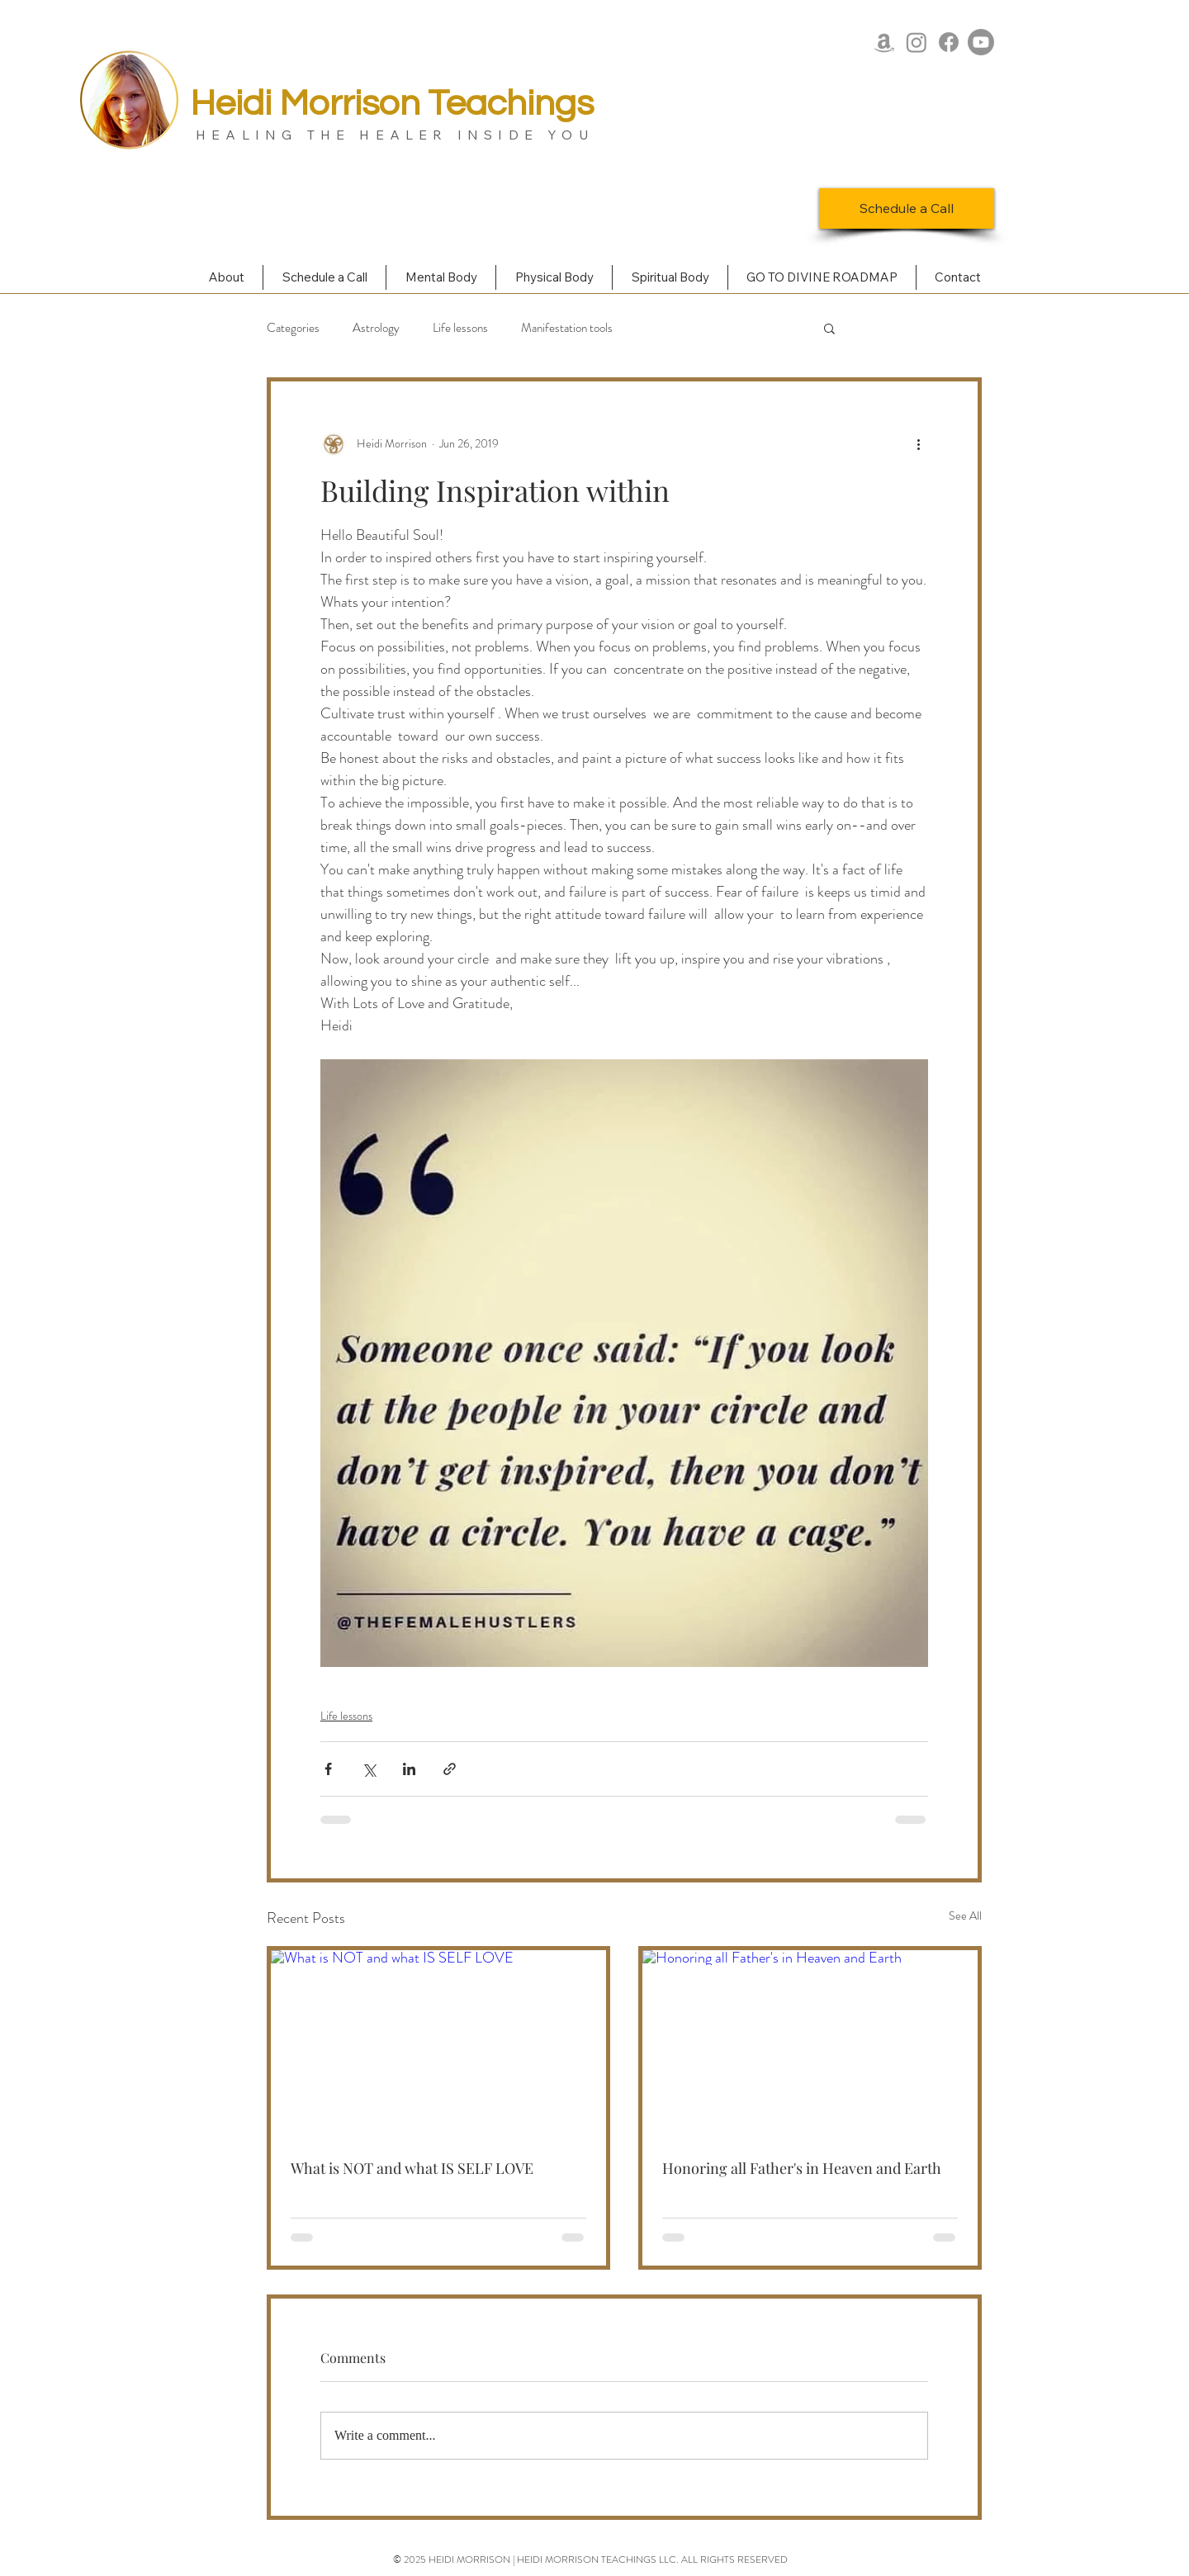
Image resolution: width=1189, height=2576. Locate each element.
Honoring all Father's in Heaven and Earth (801, 2168)
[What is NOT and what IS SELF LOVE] (438, 2044)
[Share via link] (449, 1769)
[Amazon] (884, 42)
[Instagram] (916, 42)
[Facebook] (949, 42)
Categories (293, 327)
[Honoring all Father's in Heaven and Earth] (810, 2044)
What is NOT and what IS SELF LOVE (412, 2168)
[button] (829, 327)
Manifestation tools (567, 327)
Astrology (376, 327)
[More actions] (918, 444)
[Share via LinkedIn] (409, 1769)
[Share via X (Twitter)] (369, 1769)
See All (965, 1915)
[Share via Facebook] (328, 1769)
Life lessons (460, 327)
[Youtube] (981, 42)
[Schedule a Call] (906, 208)
